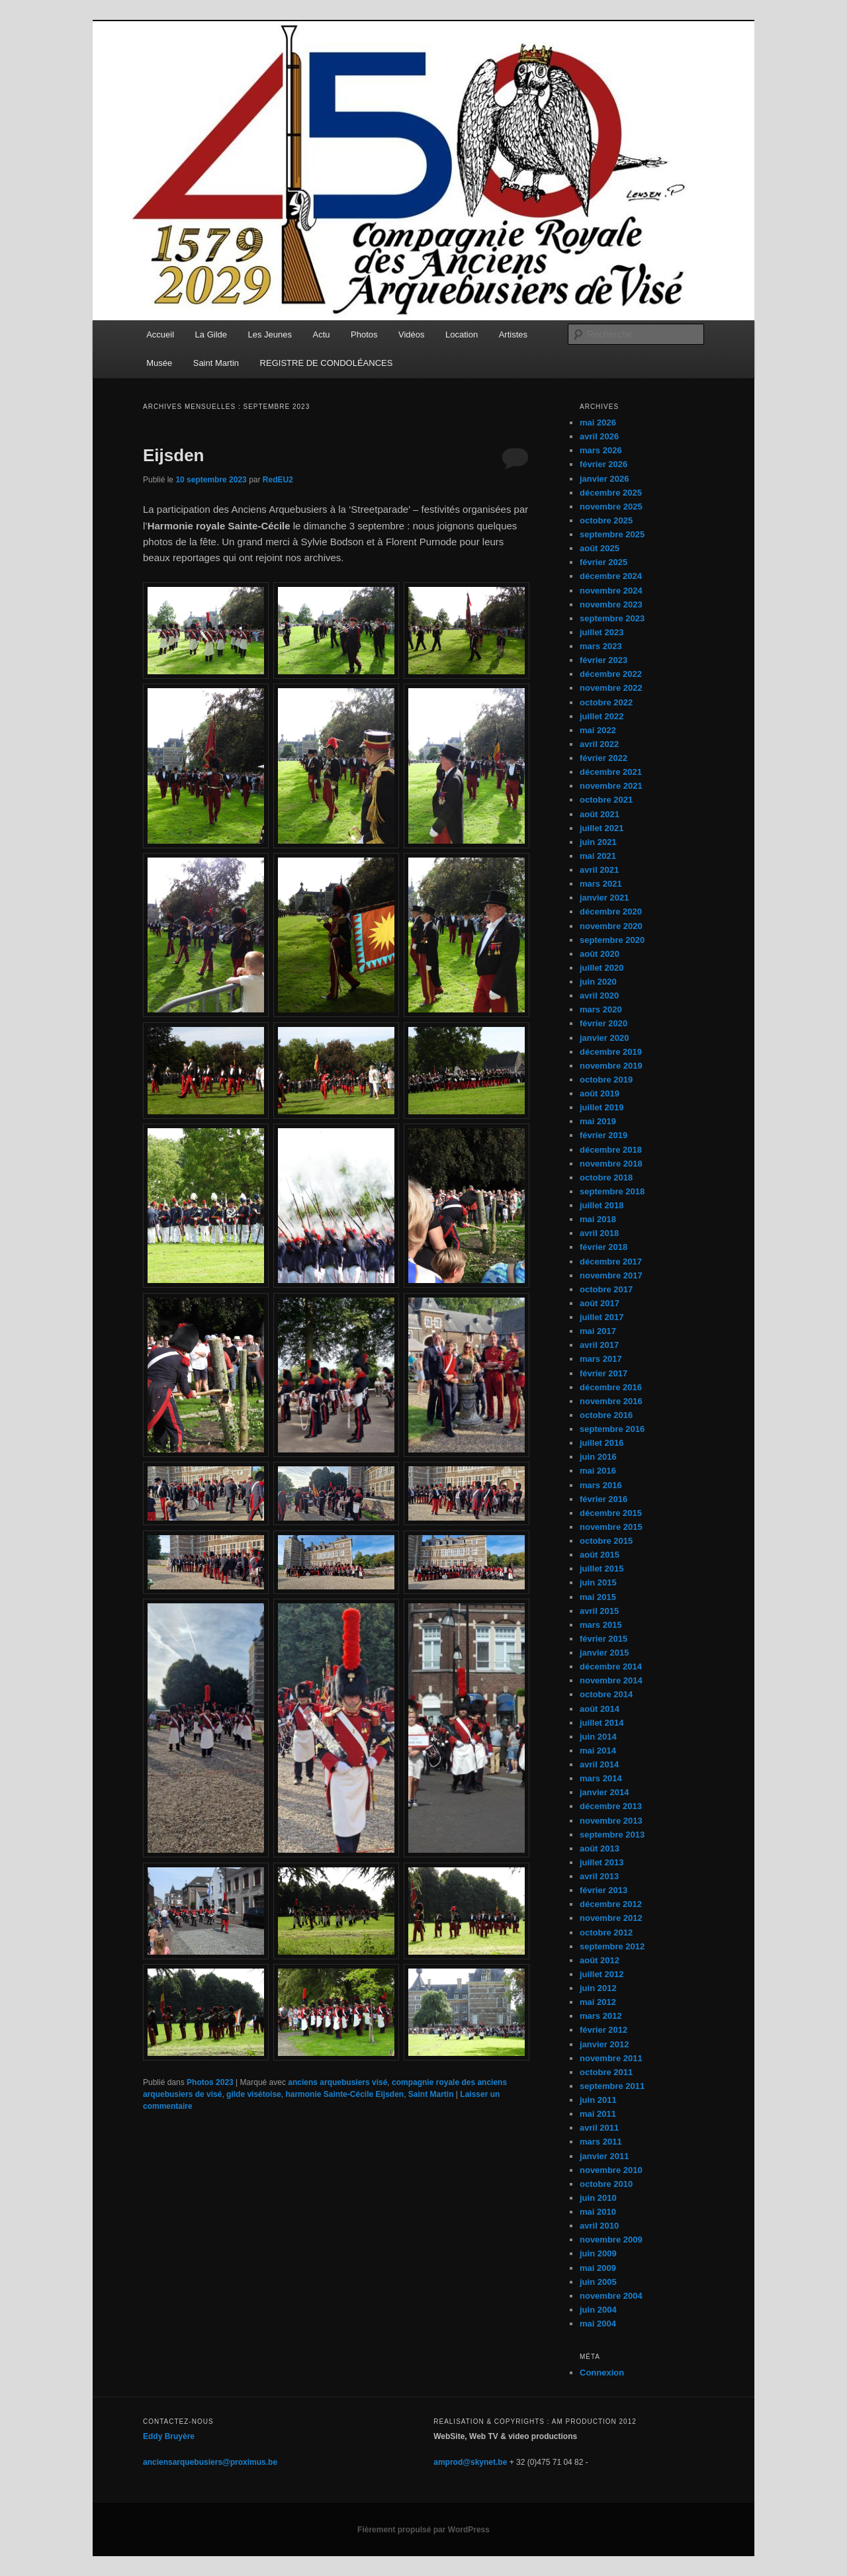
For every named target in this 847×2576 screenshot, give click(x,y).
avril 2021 (599, 870)
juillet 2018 (601, 1205)
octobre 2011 (606, 2072)
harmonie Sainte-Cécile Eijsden (344, 2094)
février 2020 (603, 1023)
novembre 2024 (611, 591)
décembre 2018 (611, 1150)
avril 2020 (599, 995)
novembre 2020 (611, 926)
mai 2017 (598, 1331)
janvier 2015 (604, 1653)
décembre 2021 (611, 772)
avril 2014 (599, 1764)
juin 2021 (598, 842)
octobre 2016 (606, 1415)
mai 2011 (598, 2114)
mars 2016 (601, 1485)
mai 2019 (598, 1121)
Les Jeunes (270, 334)
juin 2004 (598, 2310)
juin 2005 (598, 2282)
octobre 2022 (606, 702)
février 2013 (603, 1890)
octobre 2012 (606, 1932)
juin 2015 (598, 1582)
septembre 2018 (612, 1191)
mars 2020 (601, 1009)
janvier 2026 (604, 479)
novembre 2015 (611, 1527)
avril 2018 (599, 1233)
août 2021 (599, 814)
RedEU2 (278, 479)
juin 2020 (598, 982)
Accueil (160, 334)
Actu (321, 334)
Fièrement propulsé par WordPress (423, 2529)
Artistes (513, 334)
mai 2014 (598, 1750)
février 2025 (603, 562)
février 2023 (603, 660)
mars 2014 (601, 1778)
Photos (364, 334)
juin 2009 (598, 2253)
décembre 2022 (611, 674)
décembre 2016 (611, 1387)
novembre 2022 (611, 688)
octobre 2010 (606, 2184)
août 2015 (599, 1555)
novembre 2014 (611, 1680)
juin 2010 (598, 2198)
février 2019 (603, 1135)
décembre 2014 (611, 1666)
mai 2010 (598, 2212)
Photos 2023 (210, 2082)
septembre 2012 (612, 1946)
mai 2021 (598, 856)
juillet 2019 (601, 1107)
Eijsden (173, 455)
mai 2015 (598, 1597)
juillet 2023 (601, 632)
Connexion (602, 2372)
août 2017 (599, 1303)
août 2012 (599, 1960)
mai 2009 (598, 2268)
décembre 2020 (611, 911)
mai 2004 (598, 2324)
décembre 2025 (611, 493)
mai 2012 (598, 2002)
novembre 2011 (611, 2058)
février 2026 (603, 464)
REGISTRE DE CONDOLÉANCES (326, 363)
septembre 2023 (612, 618)
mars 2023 (601, 646)
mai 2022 (598, 730)
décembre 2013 (611, 1806)
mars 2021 (601, 884)
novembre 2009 (611, 2239)
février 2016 (603, 1499)
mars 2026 (601, 450)
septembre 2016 (612, 1429)
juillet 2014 (601, 1723)
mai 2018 (598, 1219)
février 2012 (603, 2030)
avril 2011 (599, 2128)
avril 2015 (599, 1611)
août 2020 (599, 954)
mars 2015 (601, 1625)
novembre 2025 (611, 506)
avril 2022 (599, 744)
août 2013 (599, 1848)
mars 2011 (601, 2142)
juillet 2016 (601, 1443)
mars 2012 (601, 2016)
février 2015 (603, 1639)
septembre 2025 (612, 534)
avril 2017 (599, 1345)
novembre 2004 (611, 2296)
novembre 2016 (611, 1401)
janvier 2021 (604, 898)
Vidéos (411, 334)
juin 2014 (598, 1737)
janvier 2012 (604, 2044)
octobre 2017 (606, 1289)
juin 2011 (598, 2100)
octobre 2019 (606, 1080)
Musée (159, 363)
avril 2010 (599, 2226)
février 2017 (603, 1373)
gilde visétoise (253, 2094)
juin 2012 (598, 1988)
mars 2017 (601, 1359)
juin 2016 (598, 1457)
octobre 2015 (606, 1541)
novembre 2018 (611, 1164)
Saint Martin (216, 363)
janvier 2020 (604, 1038)
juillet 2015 (601, 1569)
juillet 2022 (601, 716)
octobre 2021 (606, 800)
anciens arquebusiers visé (337, 2082)
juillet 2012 (601, 1974)
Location (461, 334)
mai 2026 (598, 422)
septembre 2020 (612, 940)
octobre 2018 (606, 1177)
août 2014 (599, 1709)
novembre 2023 (611, 604)
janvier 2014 (604, 1792)
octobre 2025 (606, 520)
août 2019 (599, 1093)
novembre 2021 (611, 786)
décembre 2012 (611, 1904)
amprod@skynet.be (470, 2462)
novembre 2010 (611, 2170)
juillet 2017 (601, 1317)
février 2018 (603, 1247)
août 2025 (599, 548)
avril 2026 (599, 436)
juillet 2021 (601, 828)
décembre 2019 (611, 1052)
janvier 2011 (604, 2156)
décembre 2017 (611, 1261)
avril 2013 (599, 1876)
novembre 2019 (611, 1066)
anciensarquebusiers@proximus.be (210, 2462)
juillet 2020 (601, 968)
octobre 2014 (606, 1694)
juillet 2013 (601, 1862)
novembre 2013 (611, 1821)
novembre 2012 (611, 1918)
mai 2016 (598, 1471)
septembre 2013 (612, 1835)
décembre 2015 (611, 1513)
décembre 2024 (611, 576)
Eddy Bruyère (169, 2436)
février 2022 (603, 758)
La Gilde (211, 334)
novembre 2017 (611, 1275)
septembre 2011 (612, 2086)
